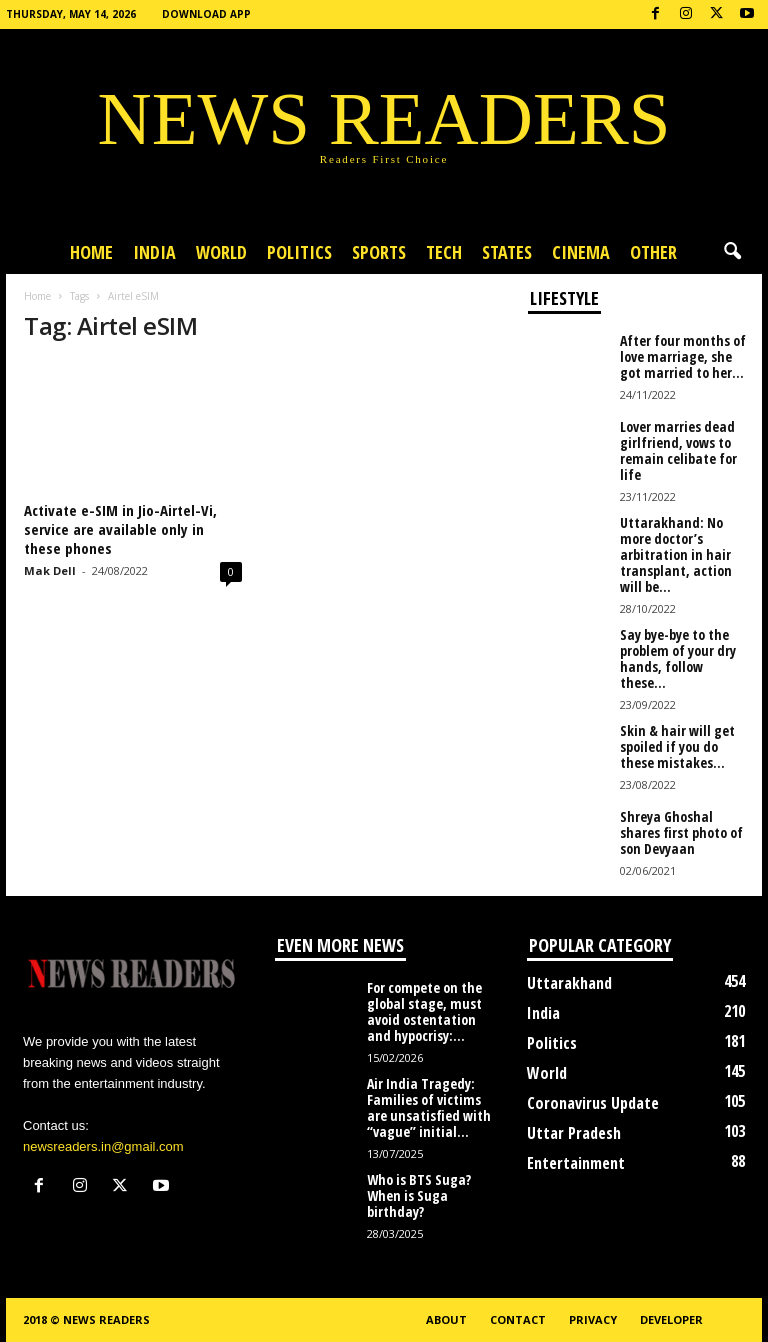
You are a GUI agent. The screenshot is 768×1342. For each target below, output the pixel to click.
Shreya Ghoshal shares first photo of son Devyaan (681, 832)
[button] (732, 252)
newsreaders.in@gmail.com (103, 1146)
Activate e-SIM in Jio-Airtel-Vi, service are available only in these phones (120, 529)
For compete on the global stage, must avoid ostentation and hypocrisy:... (424, 1011)
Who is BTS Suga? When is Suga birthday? (419, 1195)
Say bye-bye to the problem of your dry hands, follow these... (678, 658)
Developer (671, 1319)
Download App (206, 14)
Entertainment (576, 1163)
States (507, 252)
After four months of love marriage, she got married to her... (683, 356)
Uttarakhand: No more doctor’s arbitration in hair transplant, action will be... (676, 554)
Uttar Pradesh (574, 1133)
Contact (518, 1319)
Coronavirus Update (593, 1103)
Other (653, 252)
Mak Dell (50, 570)
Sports (379, 252)
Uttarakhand (569, 983)
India (154, 252)
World (221, 252)
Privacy (593, 1319)
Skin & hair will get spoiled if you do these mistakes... (677, 746)
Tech (444, 252)
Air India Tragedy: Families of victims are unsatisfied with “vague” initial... (429, 1107)
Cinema (581, 252)
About (446, 1319)
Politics (299, 252)
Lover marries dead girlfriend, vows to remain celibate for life (678, 450)
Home (91, 252)
